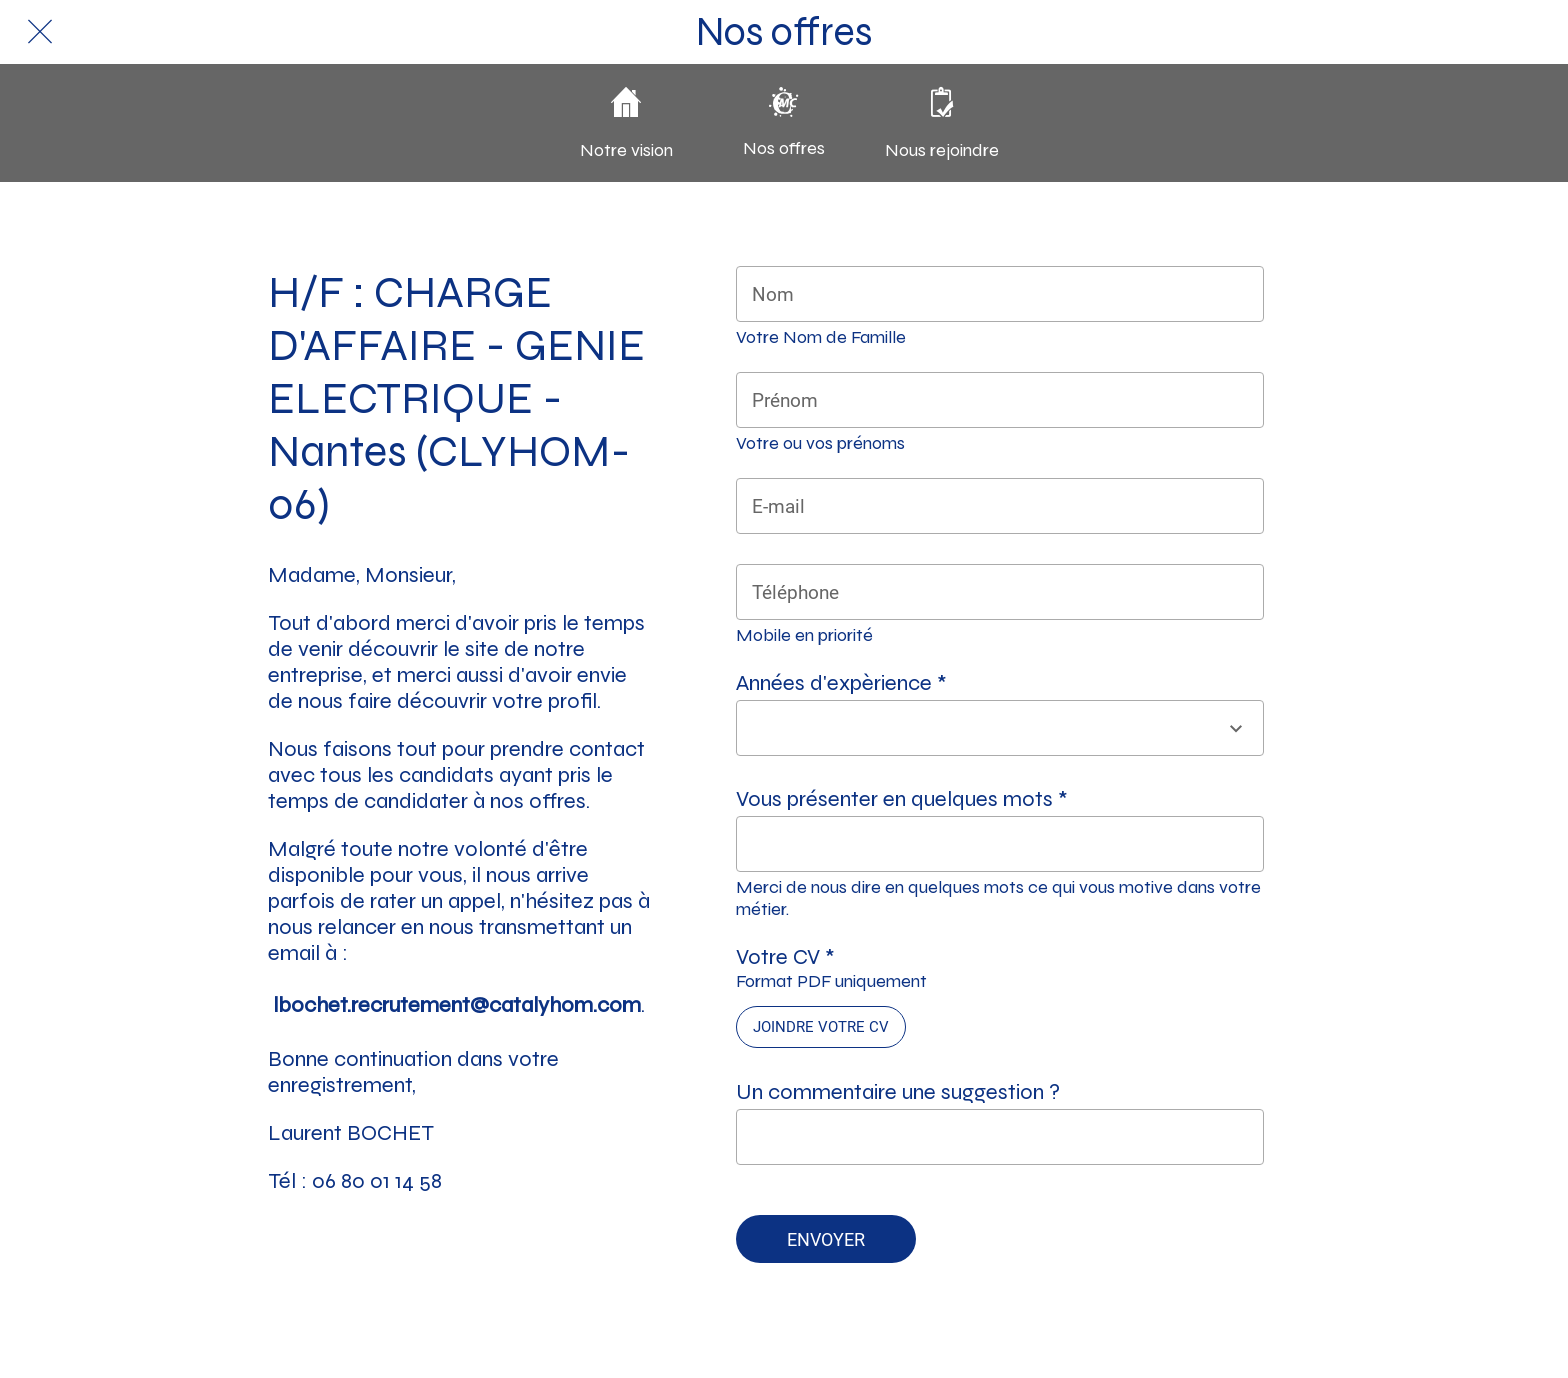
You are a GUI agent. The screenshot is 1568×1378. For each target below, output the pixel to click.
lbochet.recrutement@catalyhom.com (457, 1005)
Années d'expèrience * (841, 683)
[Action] (1528, 32)
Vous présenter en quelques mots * (902, 799)
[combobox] (982, 728)
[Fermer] (40, 32)
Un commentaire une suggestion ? (898, 1092)
